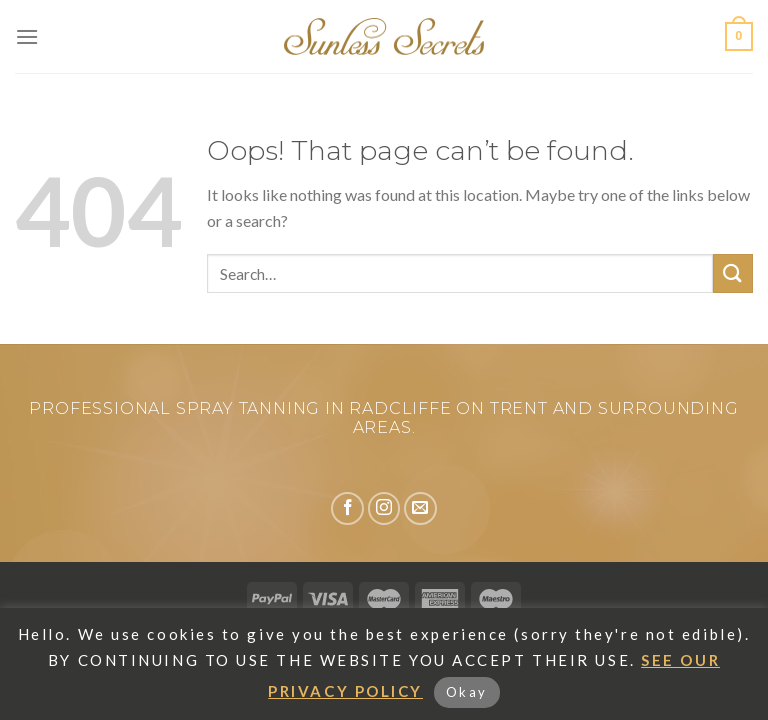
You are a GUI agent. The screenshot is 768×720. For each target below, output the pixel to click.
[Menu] (27, 36)
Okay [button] (467, 692)
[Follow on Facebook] (347, 508)
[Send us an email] (420, 508)
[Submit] (733, 273)
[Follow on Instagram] (384, 508)
